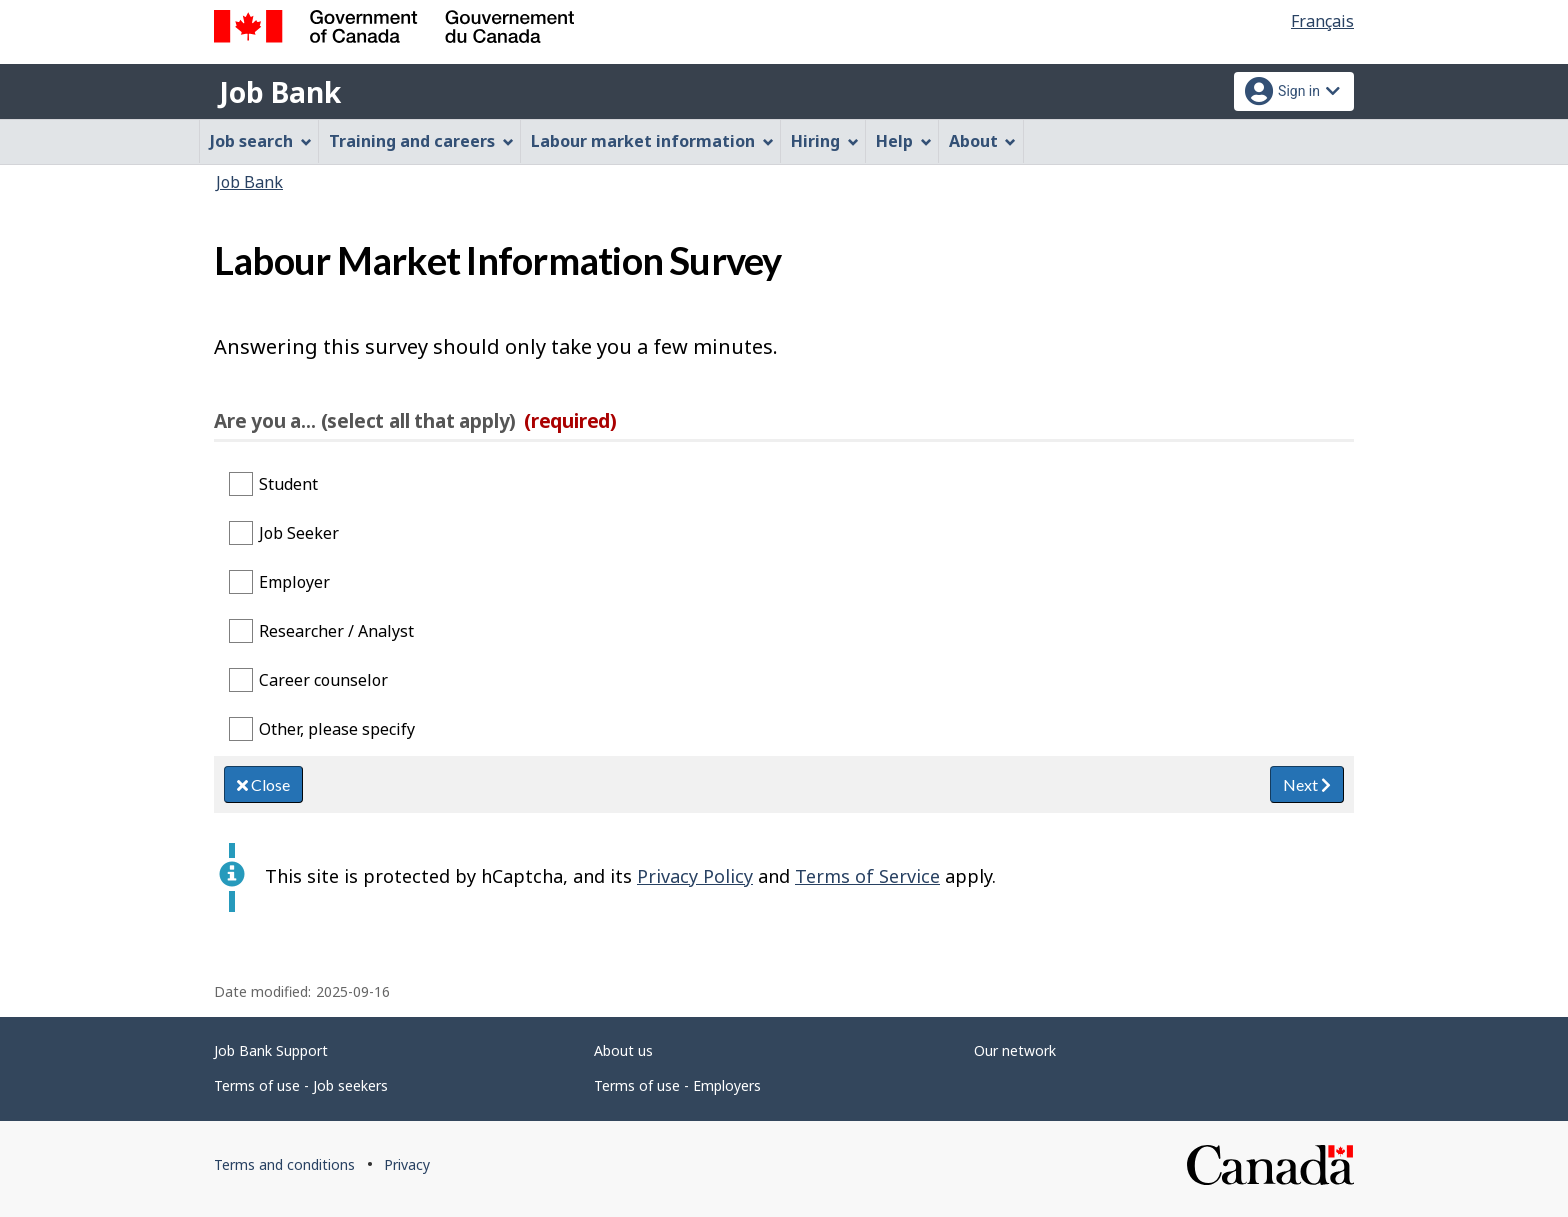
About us (623, 1050)
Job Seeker (299, 533)
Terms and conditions (284, 1164)
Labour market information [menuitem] (652, 141)
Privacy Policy (695, 876)
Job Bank (280, 92)
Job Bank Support (271, 1050)
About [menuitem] (983, 141)
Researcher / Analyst (336, 631)
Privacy (407, 1164)
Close (263, 784)
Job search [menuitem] (261, 141)
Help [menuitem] (904, 141)
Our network (1015, 1050)
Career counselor (323, 680)
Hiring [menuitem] (825, 141)
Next (1307, 784)
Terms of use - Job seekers (301, 1085)
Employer (294, 582)
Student (288, 484)
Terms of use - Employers (677, 1085)
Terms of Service (867, 876)
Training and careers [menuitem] (421, 141)
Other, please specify (337, 729)
